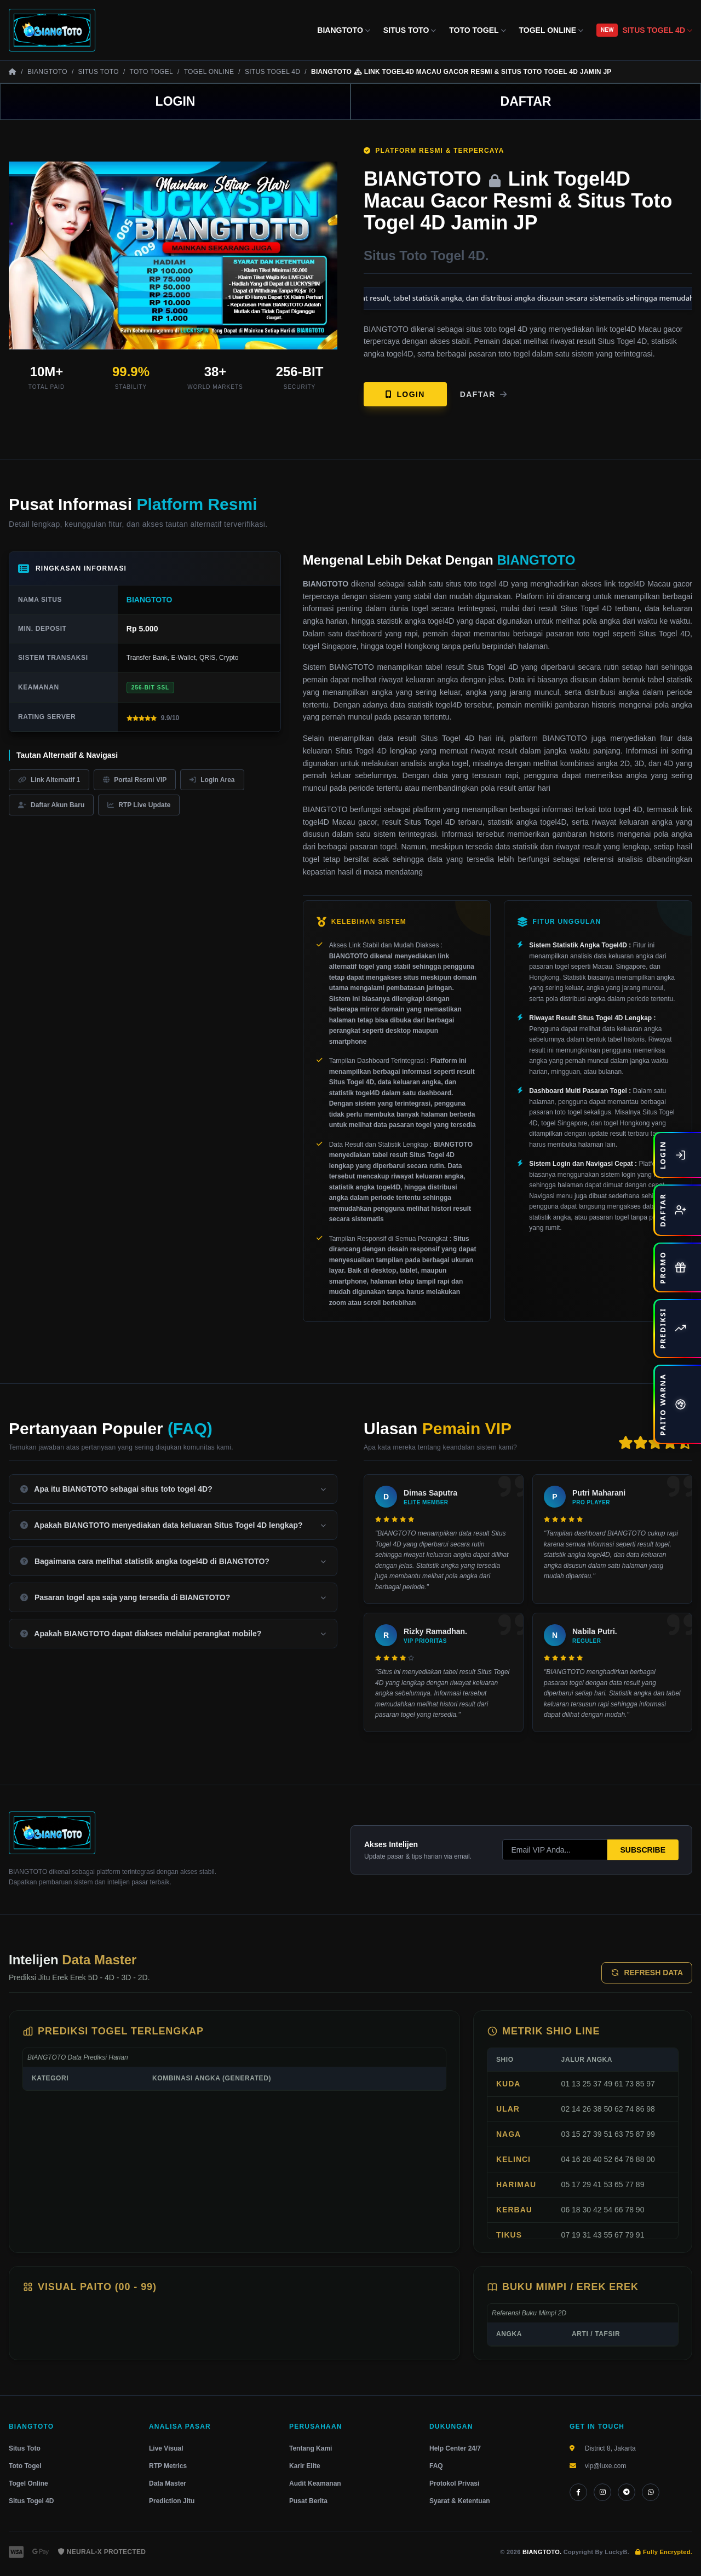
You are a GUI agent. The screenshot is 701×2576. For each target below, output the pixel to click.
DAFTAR (526, 101)
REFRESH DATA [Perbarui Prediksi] (647, 1972)
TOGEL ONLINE (551, 30)
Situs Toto (25, 2448)
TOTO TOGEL (477, 30)
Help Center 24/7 (455, 2448)
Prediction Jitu (171, 2501)
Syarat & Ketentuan (459, 2501)
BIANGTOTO (343, 30)
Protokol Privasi (454, 2483)
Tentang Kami (310, 2448)
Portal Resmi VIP (134, 780)
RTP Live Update (138, 805)
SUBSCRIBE (642, 1849)
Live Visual (166, 2448)
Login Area (211, 780)
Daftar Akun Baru (51, 805)
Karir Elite (304, 2466)
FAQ (436, 2466)
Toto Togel (25, 2466)
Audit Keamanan (315, 2483)
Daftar (483, 394)
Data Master (167, 2483)
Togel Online (28, 2483)
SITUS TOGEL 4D (657, 30)
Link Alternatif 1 (49, 780)
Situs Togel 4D (31, 2501)
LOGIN (176, 101)
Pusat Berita (308, 2501)
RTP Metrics (168, 2466)
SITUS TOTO (409, 30)
